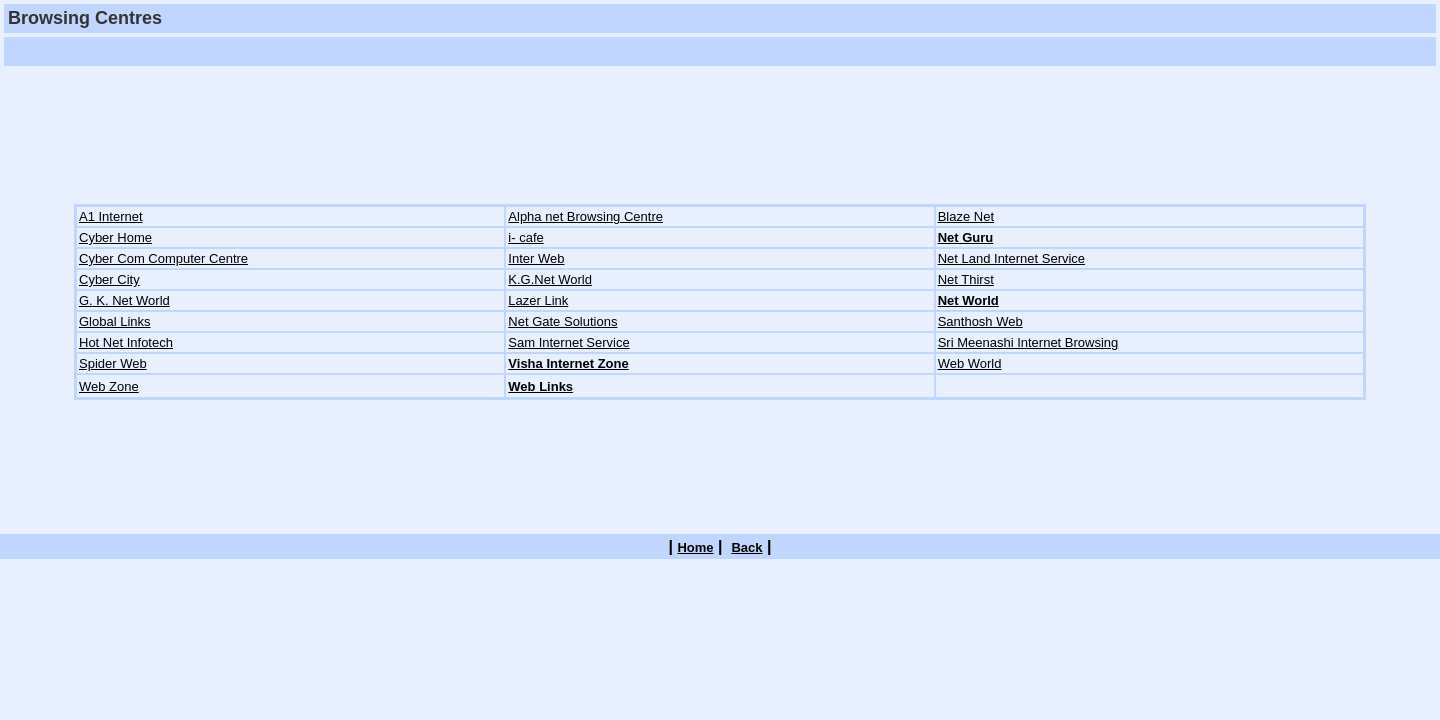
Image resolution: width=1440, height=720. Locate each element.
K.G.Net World (550, 279)
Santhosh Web (980, 321)
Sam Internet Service (568, 342)
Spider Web (113, 363)
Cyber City (109, 279)
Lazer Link (538, 300)
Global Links (115, 321)
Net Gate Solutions (562, 321)
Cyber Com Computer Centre (163, 258)
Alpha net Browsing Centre (585, 216)
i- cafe (525, 237)
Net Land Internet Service (1011, 258)
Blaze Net (966, 216)
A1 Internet (111, 216)
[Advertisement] (372, 51)
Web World (970, 363)
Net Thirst (966, 279)
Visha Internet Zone (568, 363)
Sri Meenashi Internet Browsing (1028, 342)
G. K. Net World (124, 300)
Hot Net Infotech (126, 342)
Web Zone (109, 386)
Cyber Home (115, 237)
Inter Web (536, 258)
